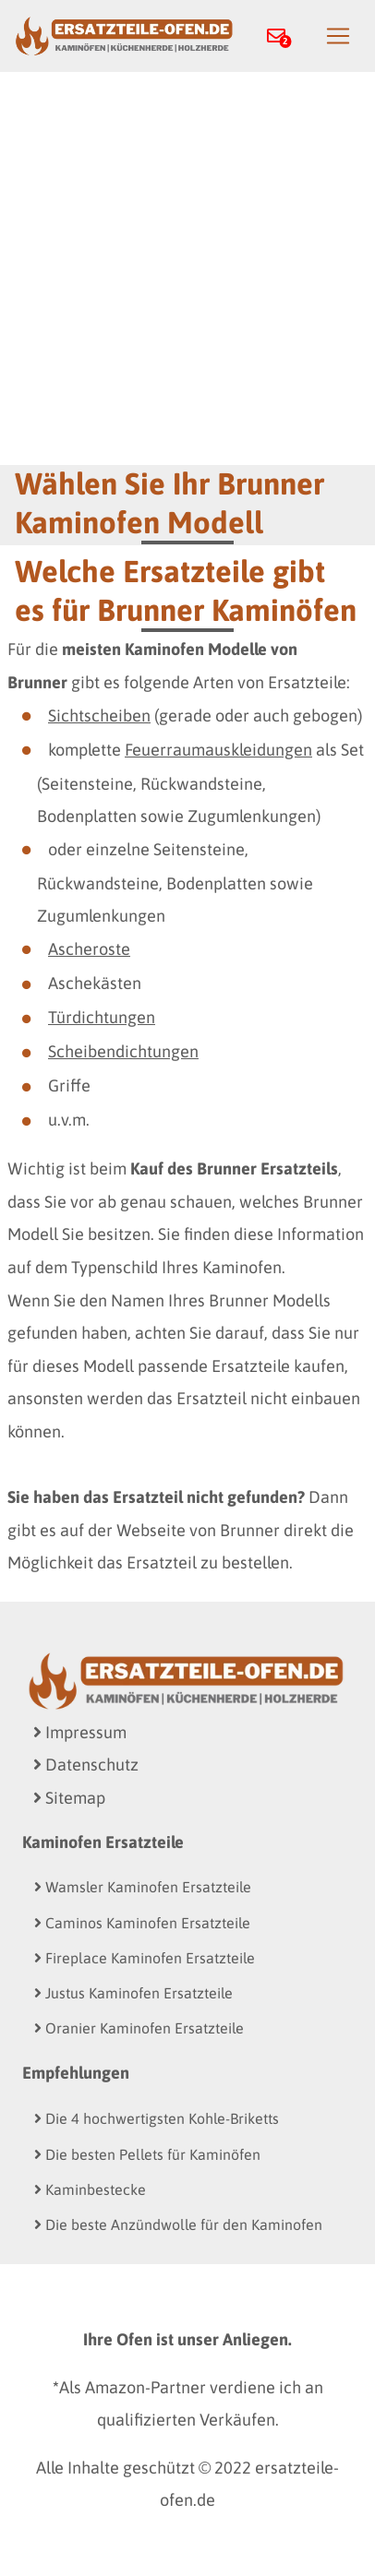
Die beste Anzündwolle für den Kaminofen (178, 2224)
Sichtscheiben (99, 715)
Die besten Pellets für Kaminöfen (147, 2154)
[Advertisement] (187, 268)
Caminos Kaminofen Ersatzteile (142, 1922)
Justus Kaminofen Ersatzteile (133, 1993)
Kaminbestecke (90, 2189)
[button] (281, 37)
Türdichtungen (101, 1017)
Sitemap (69, 1797)
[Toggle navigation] (338, 36)
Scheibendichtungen (123, 1051)
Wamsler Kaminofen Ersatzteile (142, 1886)
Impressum (80, 1732)
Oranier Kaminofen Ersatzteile (139, 2028)
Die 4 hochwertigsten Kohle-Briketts (156, 2118)
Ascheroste (89, 949)
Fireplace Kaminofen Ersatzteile (144, 1958)
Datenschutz (86, 1764)
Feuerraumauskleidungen (218, 749)
